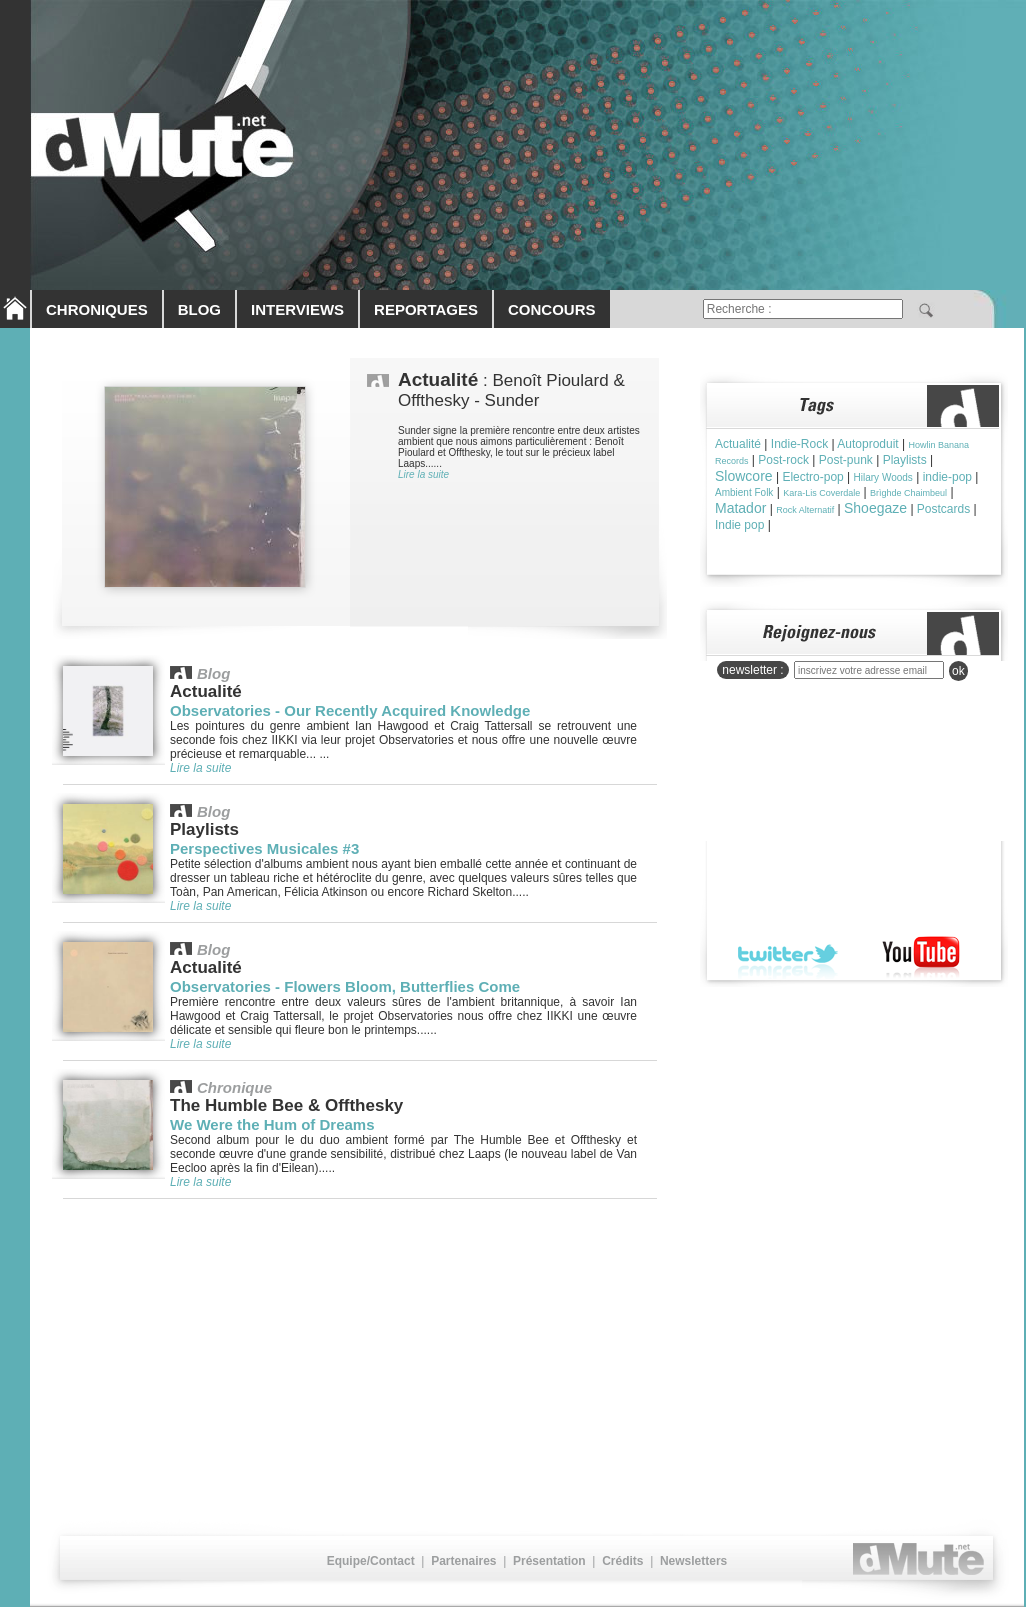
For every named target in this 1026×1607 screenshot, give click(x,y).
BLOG (199, 309)
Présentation (549, 1561)
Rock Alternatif (805, 510)
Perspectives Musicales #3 (264, 848)
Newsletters (693, 1561)
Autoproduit (867, 444)
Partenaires (463, 1561)
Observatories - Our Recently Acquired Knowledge (350, 710)
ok (958, 671)
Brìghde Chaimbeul (908, 493)
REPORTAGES (426, 309)
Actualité (738, 444)
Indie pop (739, 525)
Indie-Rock (799, 444)
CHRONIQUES (97, 309)
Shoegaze (875, 508)
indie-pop (947, 477)
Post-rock (783, 460)
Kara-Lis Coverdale (821, 493)
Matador (740, 508)
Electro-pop (812, 477)
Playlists (905, 460)
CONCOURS (552, 309)
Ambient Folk (744, 492)
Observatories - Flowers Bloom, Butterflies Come (345, 986)
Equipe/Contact (371, 1561)
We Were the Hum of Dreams (272, 1124)
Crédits (622, 1561)
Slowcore (744, 476)
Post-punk (846, 460)
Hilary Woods (883, 477)
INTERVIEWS (297, 309)
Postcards (943, 509)
